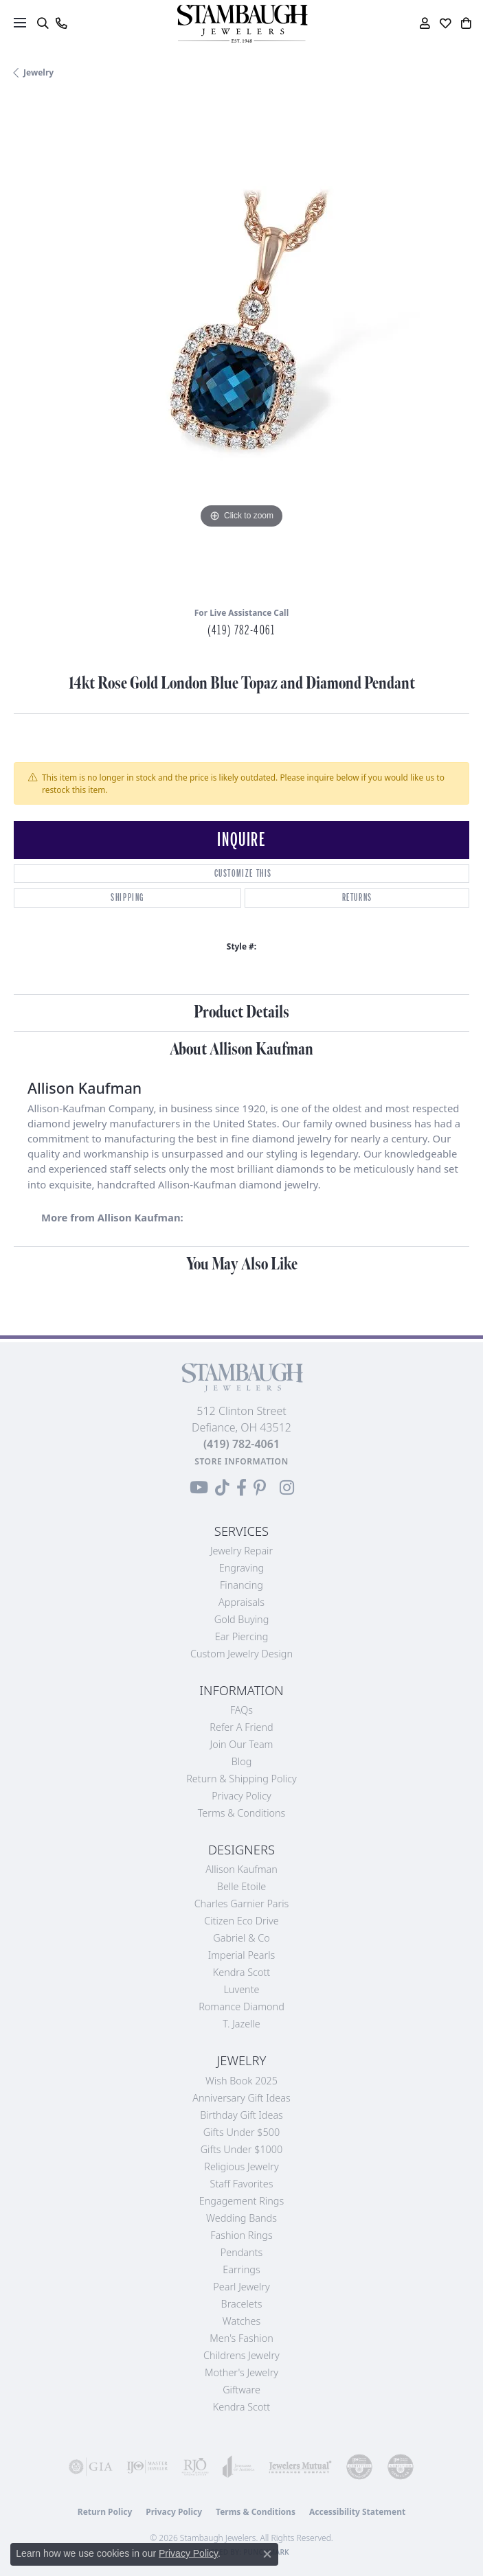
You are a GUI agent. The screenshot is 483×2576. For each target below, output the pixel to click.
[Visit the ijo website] (147, 2467)
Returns (357, 897)
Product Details (241, 1012)
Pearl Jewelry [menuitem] (241, 2286)
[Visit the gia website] (91, 2467)
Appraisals (241, 1602)
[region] (241, 347)
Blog (242, 1761)
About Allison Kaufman (241, 1049)
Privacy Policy (241, 1795)
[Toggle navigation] (20, 22)
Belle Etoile (241, 1886)
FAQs (241, 1709)
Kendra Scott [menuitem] (241, 2406)
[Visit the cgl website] (400, 2467)
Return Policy (105, 2512)
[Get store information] (241, 1461)
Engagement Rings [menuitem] (241, 2200)
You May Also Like (241, 1264)
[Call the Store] (241, 1443)
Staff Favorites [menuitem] (241, 2183)
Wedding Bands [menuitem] (241, 2217)
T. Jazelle (241, 2023)
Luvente (241, 1989)
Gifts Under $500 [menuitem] (241, 2132)
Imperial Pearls (242, 1955)
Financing (241, 1584)
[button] (42, 23)
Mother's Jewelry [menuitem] (241, 2372)
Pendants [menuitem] (242, 2252)
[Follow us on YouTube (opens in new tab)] (199, 1488)
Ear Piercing (242, 1636)
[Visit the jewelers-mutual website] (300, 2467)
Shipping (127, 897)
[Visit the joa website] (239, 2467)
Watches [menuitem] (241, 2320)
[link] (61, 23)
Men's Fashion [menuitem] (241, 2338)
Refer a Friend (241, 1727)
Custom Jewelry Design (241, 1653)
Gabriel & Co (241, 1937)
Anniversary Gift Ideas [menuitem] (241, 2097)
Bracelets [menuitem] (241, 2303)
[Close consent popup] (267, 2554)
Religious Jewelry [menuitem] (241, 2166)
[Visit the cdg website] (359, 2467)
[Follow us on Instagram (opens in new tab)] (287, 1488)
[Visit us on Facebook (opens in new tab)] (241, 1488)
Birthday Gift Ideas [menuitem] (241, 2114)
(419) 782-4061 (241, 630)
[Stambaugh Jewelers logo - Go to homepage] (241, 24)
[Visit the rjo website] (195, 2467)
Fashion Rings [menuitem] (241, 2235)
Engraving (242, 1567)
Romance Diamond (241, 2006)
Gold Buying (241, 1619)
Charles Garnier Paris (241, 1903)
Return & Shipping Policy (241, 1778)
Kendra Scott (241, 1972)
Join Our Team (241, 1744)
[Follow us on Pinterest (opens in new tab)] (260, 1488)
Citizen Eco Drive (241, 1920)
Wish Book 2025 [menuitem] (241, 2080)
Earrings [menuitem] (241, 2269)
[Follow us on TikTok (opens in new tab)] (222, 1488)
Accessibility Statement (357, 2512)
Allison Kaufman (241, 1869)
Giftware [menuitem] (241, 2389)
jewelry (38, 72)
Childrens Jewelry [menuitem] (241, 2355)
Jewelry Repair (241, 1550)
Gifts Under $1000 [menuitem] (242, 2149)
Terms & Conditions (242, 1812)
